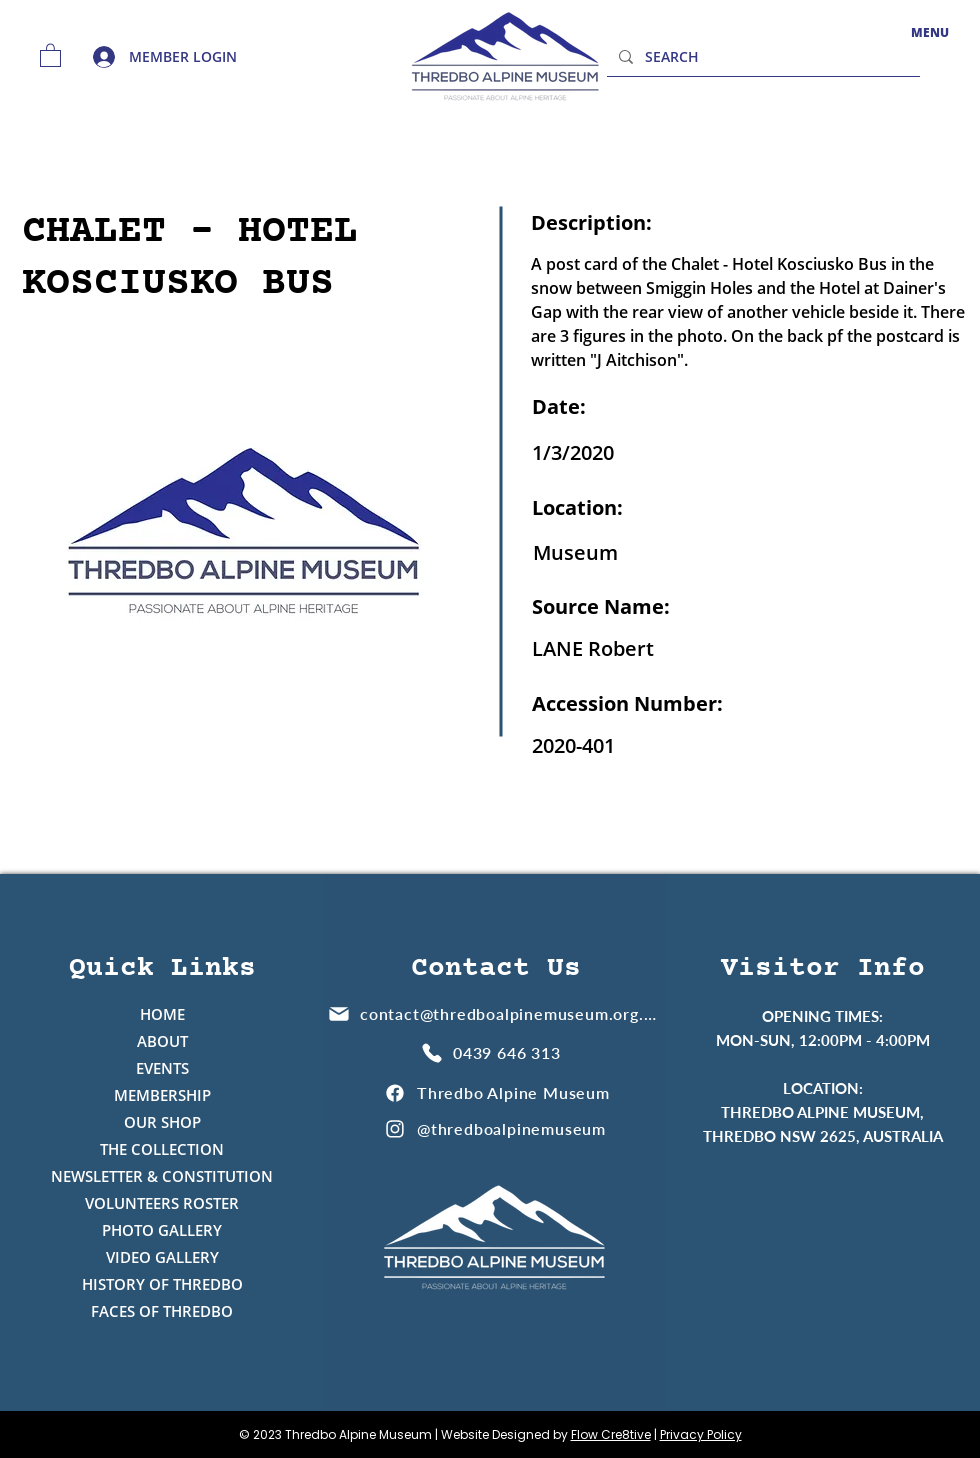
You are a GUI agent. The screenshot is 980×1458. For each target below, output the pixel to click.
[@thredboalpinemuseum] (496, 1128)
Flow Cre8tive (611, 1434)
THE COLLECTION (162, 1149)
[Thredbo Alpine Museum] (496, 1092)
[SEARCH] (761, 56)
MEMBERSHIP (162, 1095)
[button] (50, 54)
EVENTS (162, 1068)
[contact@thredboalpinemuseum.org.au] (494, 1013)
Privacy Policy (701, 1434)
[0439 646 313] (493, 1052)
